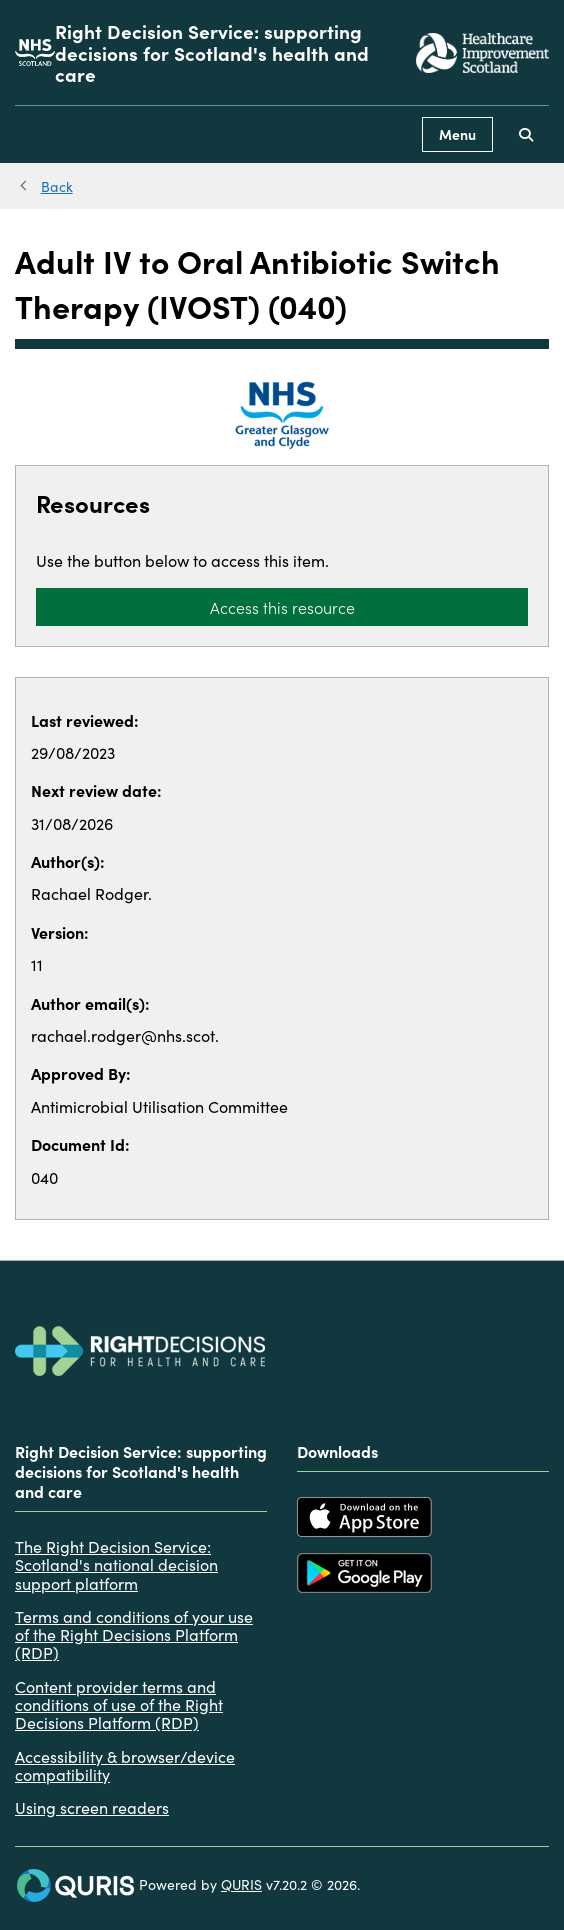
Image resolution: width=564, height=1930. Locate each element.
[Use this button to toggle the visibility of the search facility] (526, 134)
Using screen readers (92, 1807)
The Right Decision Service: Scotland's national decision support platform (116, 1564)
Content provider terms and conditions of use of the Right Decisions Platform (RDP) (119, 1704)
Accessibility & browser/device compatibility (125, 1765)
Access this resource (282, 607)
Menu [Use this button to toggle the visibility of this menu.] (457, 134)
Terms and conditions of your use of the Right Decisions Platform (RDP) (134, 1634)
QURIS (241, 1884)
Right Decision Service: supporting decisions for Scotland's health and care (212, 52)
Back (57, 186)
